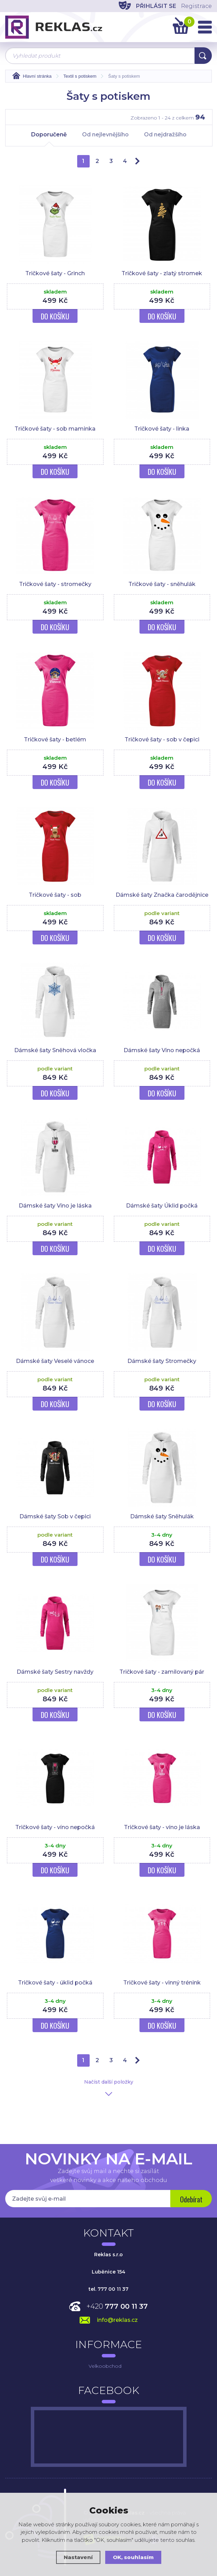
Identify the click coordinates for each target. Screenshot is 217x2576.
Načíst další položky (108, 2082)
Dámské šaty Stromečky (161, 1361)
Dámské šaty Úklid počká (162, 1205)
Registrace (196, 6)
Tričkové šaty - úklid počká (55, 1982)
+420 (117, 2306)
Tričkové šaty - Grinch (55, 273)
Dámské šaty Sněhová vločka (55, 1050)
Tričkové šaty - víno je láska (162, 1827)
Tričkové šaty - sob (55, 895)
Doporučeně (49, 137)
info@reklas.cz (117, 2320)
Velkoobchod (105, 2366)
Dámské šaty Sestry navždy (55, 1672)
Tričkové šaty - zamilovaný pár (161, 1672)
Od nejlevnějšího (105, 134)
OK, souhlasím (133, 2557)
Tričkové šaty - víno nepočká (55, 1827)
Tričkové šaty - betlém (55, 739)
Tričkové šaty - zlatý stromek (161, 273)
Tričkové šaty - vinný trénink (162, 1982)
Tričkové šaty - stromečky (55, 584)
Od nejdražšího (165, 134)
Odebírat (191, 2199)
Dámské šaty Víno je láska (55, 1205)
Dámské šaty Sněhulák (162, 1516)
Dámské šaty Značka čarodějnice (162, 895)
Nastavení (78, 2557)
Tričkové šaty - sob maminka (55, 428)
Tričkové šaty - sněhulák (162, 584)
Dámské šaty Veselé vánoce (55, 1361)
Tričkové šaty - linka (161, 428)
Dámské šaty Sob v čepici (55, 1516)
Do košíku (55, 316)
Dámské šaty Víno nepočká (162, 1050)
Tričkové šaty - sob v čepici (162, 739)
